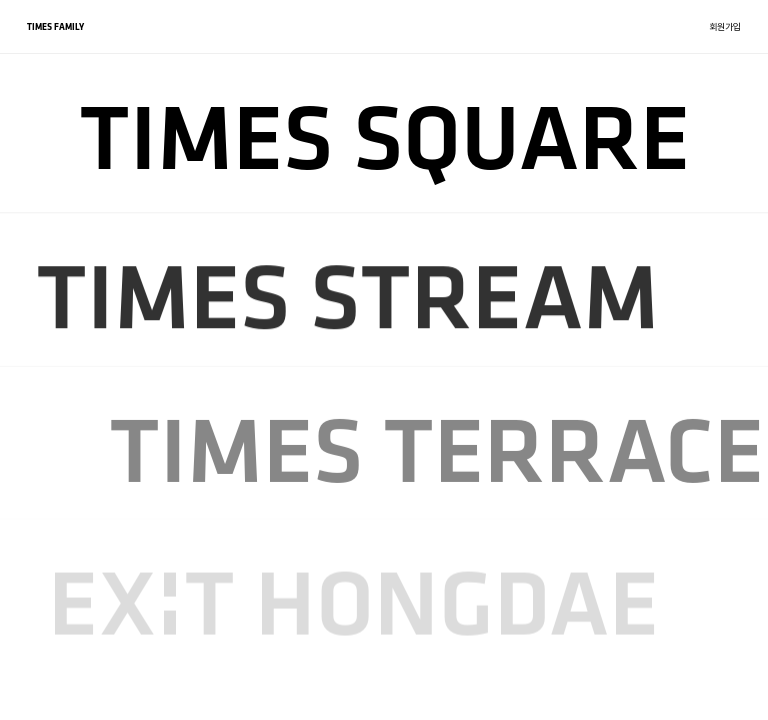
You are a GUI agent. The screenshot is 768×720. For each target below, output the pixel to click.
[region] (384, 360)
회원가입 (725, 26)
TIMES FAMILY (55, 26)
